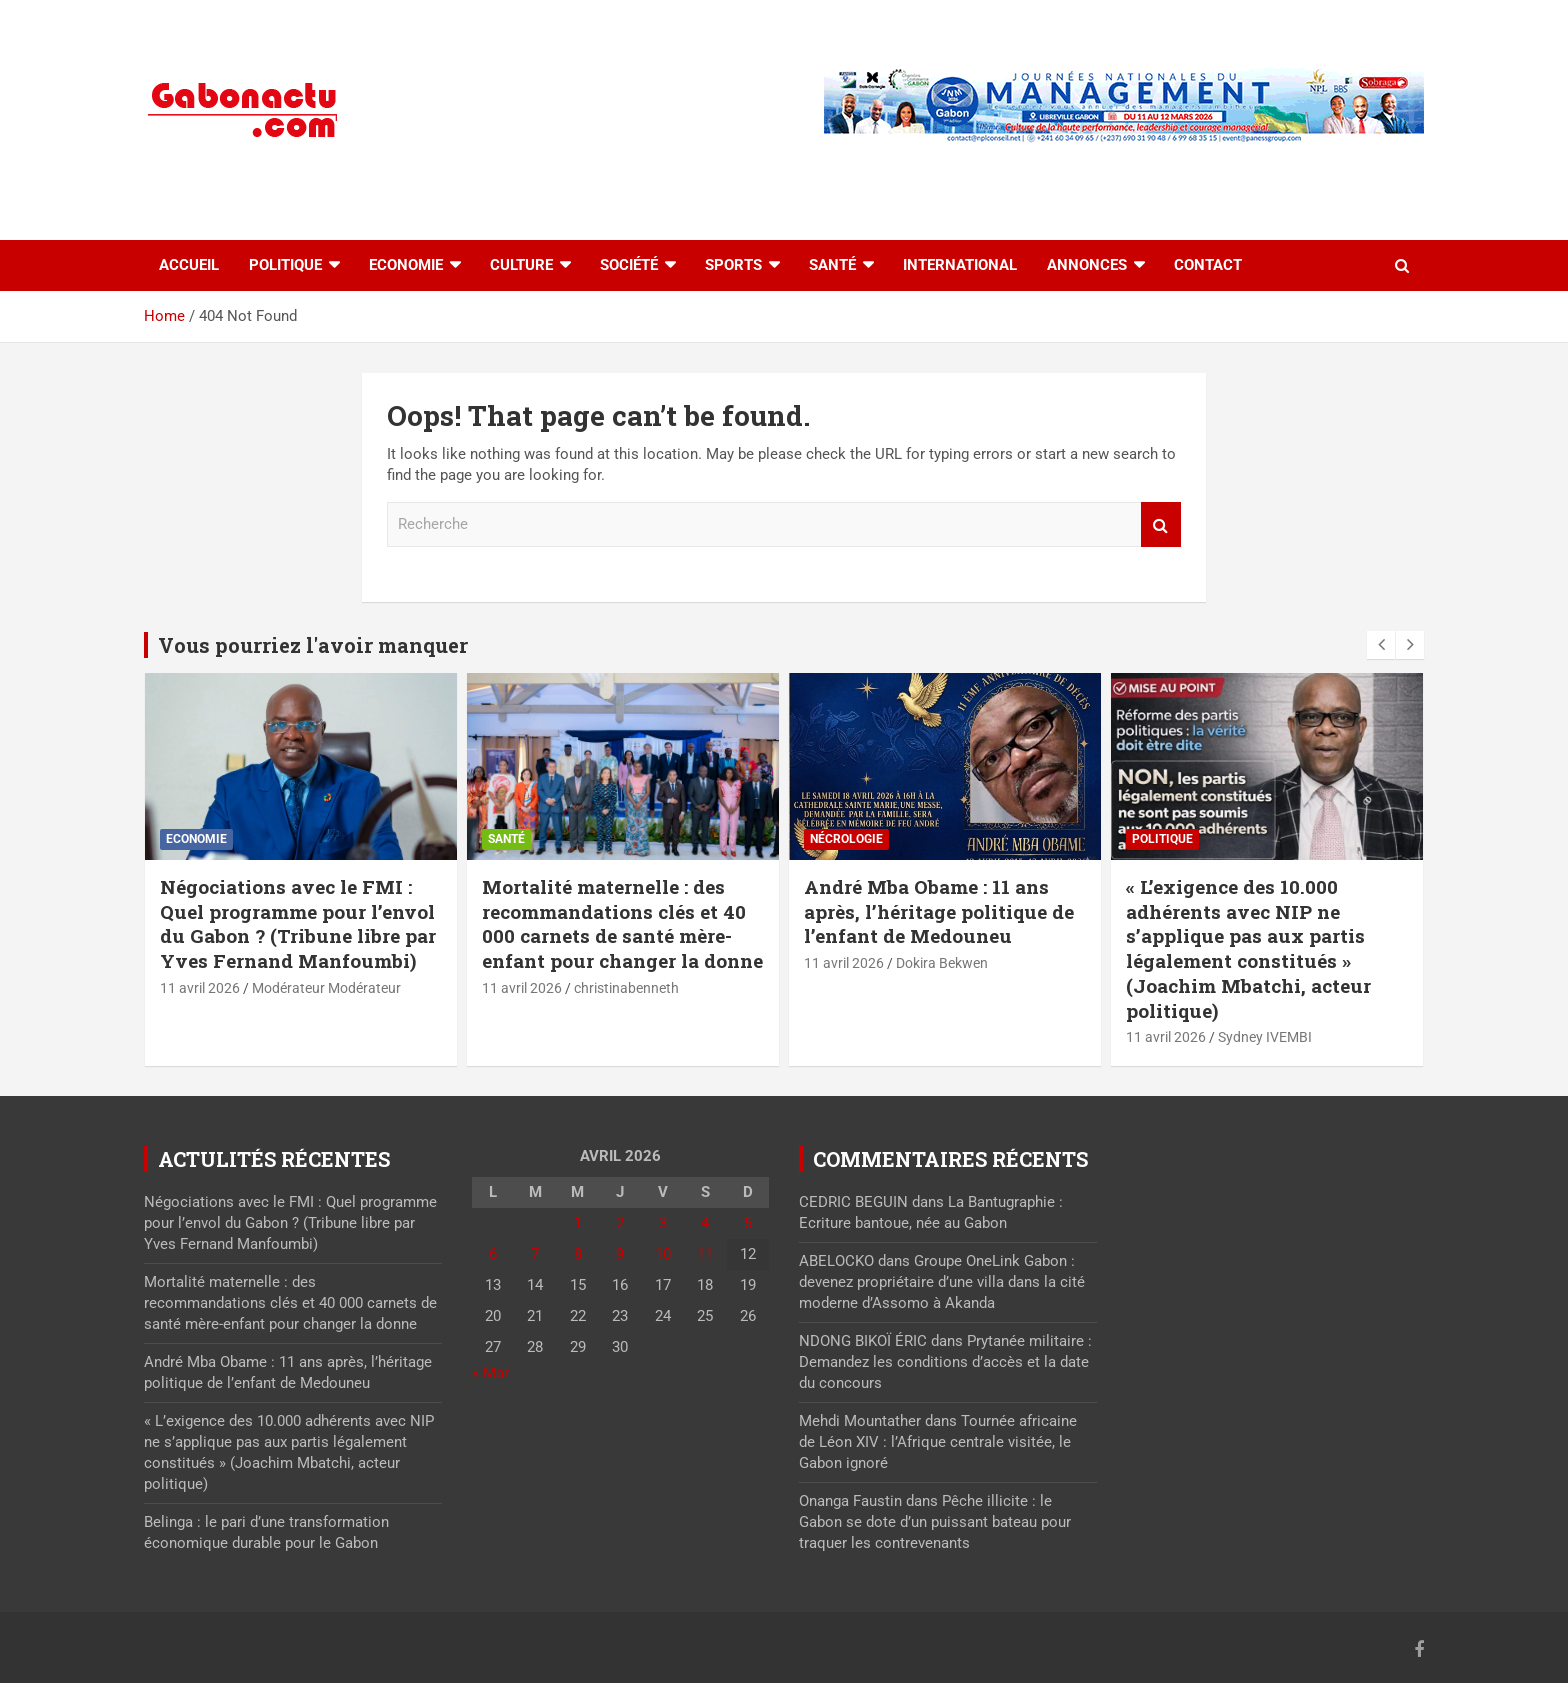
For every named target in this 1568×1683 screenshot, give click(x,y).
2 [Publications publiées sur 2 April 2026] (620, 1223)
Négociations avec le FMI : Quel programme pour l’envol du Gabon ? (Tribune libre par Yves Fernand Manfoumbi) (298, 923)
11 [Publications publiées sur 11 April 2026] (705, 1254)
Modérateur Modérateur (326, 988)
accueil (189, 265)
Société (629, 265)
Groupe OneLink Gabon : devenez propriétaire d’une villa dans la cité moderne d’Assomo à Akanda (942, 1282)
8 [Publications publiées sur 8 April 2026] (578, 1254)
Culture (521, 265)
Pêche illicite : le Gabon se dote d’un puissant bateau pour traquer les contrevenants (935, 1522)
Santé (832, 265)
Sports (733, 265)
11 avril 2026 (200, 988)
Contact (1208, 265)
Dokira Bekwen (942, 963)
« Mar (490, 1373)
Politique (285, 265)
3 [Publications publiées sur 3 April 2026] (663, 1223)
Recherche (1161, 524)
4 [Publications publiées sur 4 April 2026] (705, 1223)
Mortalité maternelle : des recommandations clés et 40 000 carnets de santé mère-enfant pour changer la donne (622, 923)
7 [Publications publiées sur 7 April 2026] (535, 1254)
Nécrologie (846, 839)
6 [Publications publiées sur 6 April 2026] (493, 1254)
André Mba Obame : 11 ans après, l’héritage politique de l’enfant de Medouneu (939, 911)
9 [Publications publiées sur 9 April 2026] (620, 1254)
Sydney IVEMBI (1265, 1037)
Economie (406, 265)
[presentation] (1381, 645)
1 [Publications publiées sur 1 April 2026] (578, 1223)
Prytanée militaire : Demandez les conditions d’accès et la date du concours (945, 1362)
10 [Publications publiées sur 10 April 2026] (663, 1254)
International (960, 265)
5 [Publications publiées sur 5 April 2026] (748, 1223)
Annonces (1087, 265)
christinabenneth (626, 988)
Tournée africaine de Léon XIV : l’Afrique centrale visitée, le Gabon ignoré (938, 1442)
